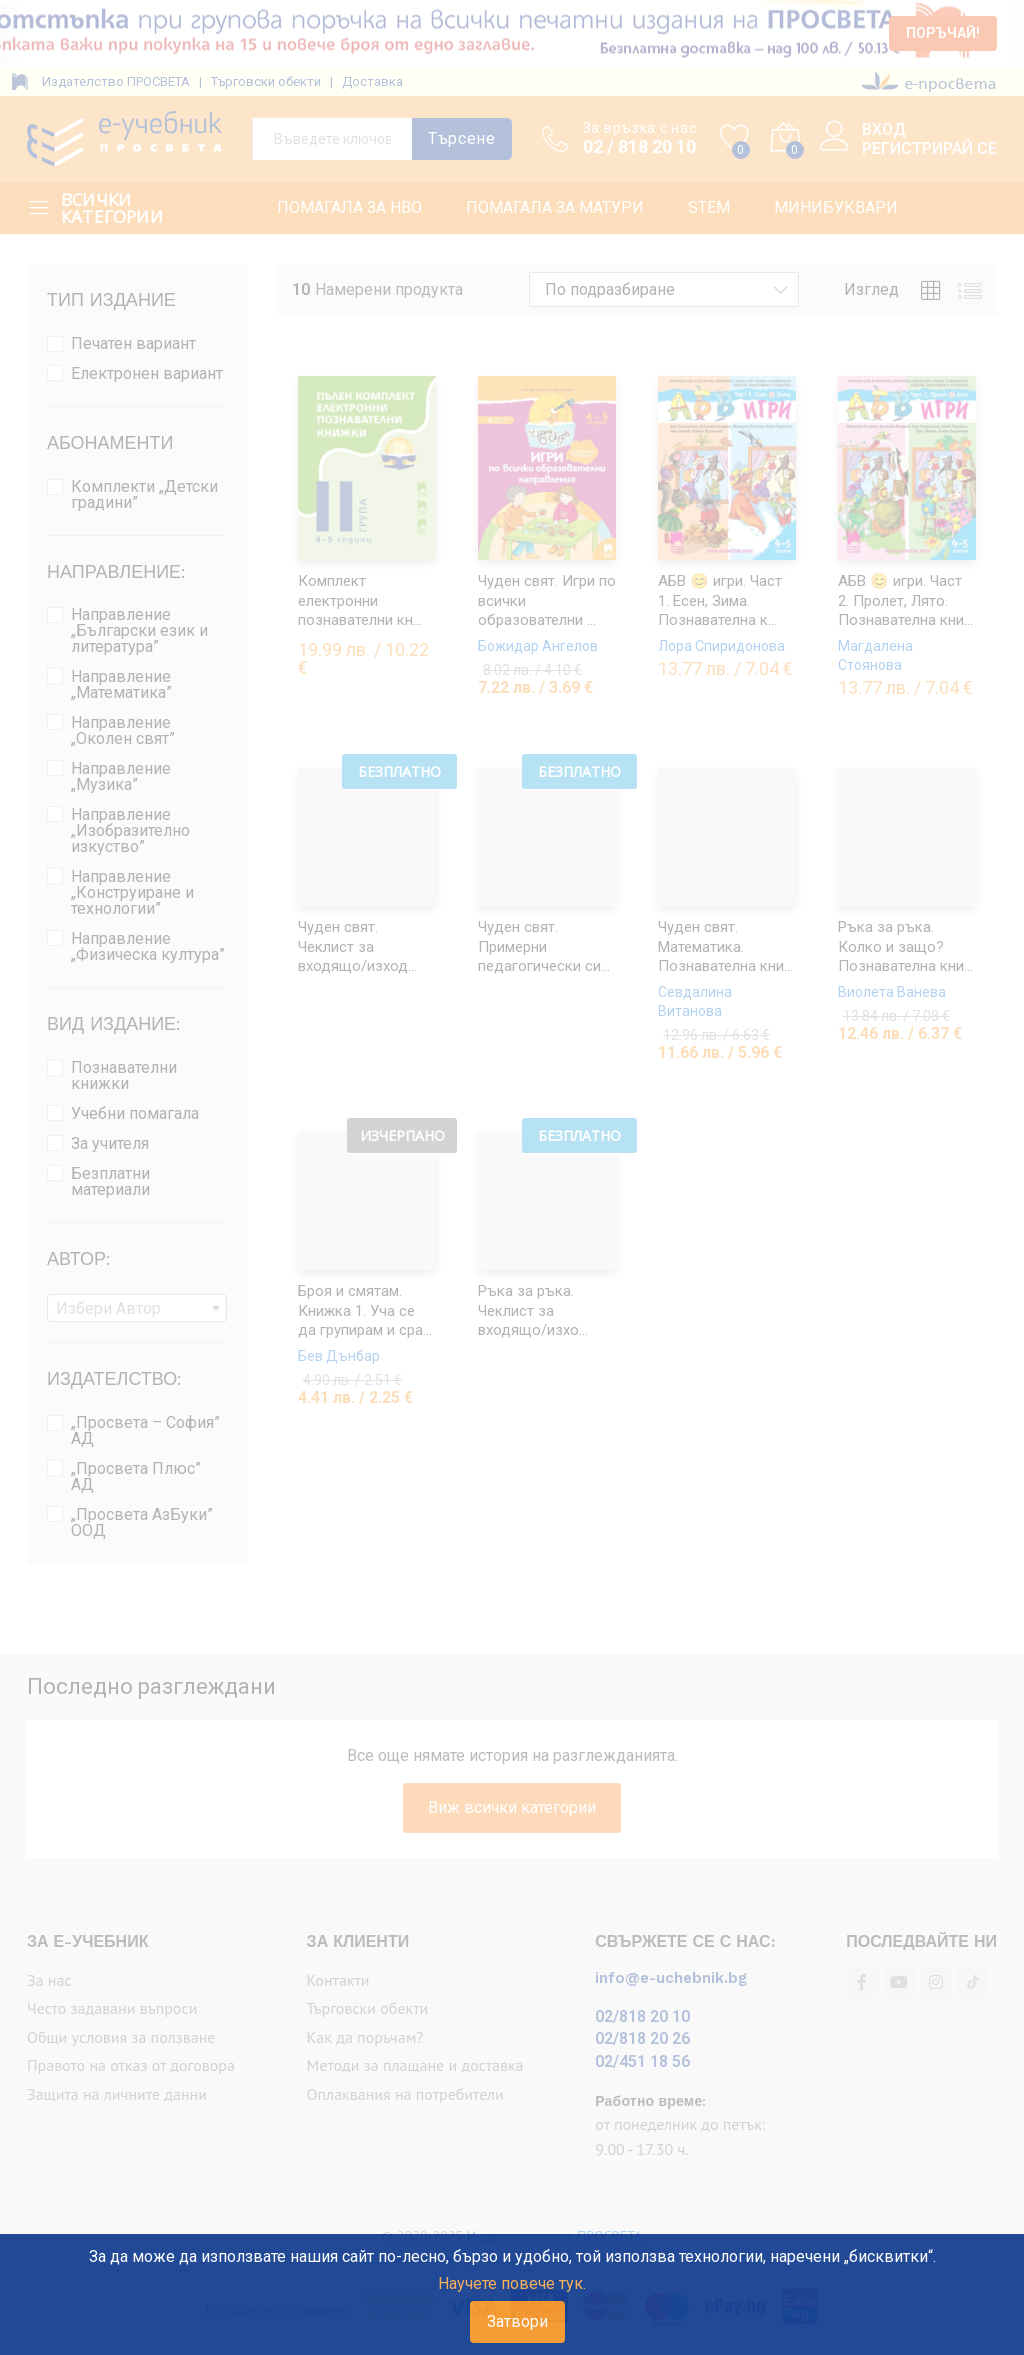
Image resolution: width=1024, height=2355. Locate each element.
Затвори (517, 2321)
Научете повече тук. (512, 2283)
